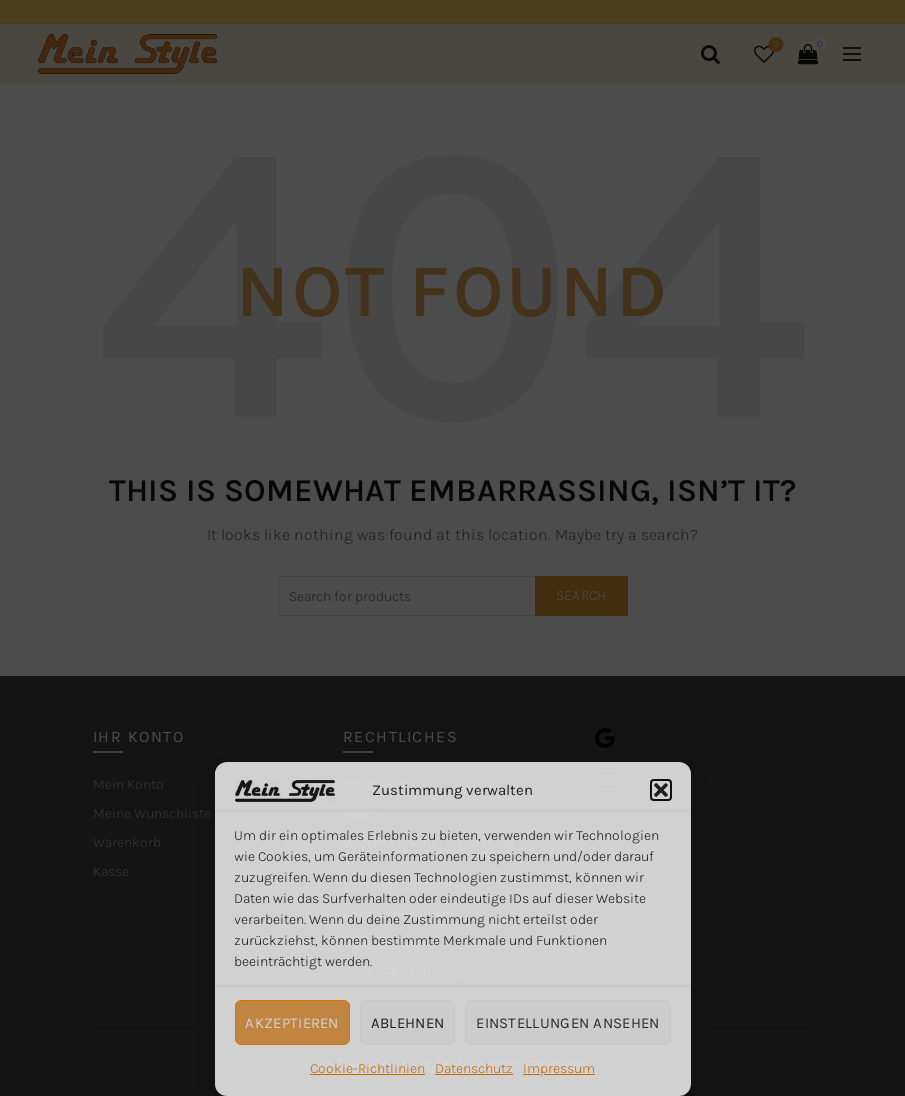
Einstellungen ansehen (567, 1023)
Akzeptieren (291, 1023)
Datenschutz (474, 1068)
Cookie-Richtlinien (367, 1068)
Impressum (559, 1068)
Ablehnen (407, 1023)
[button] (661, 790)
